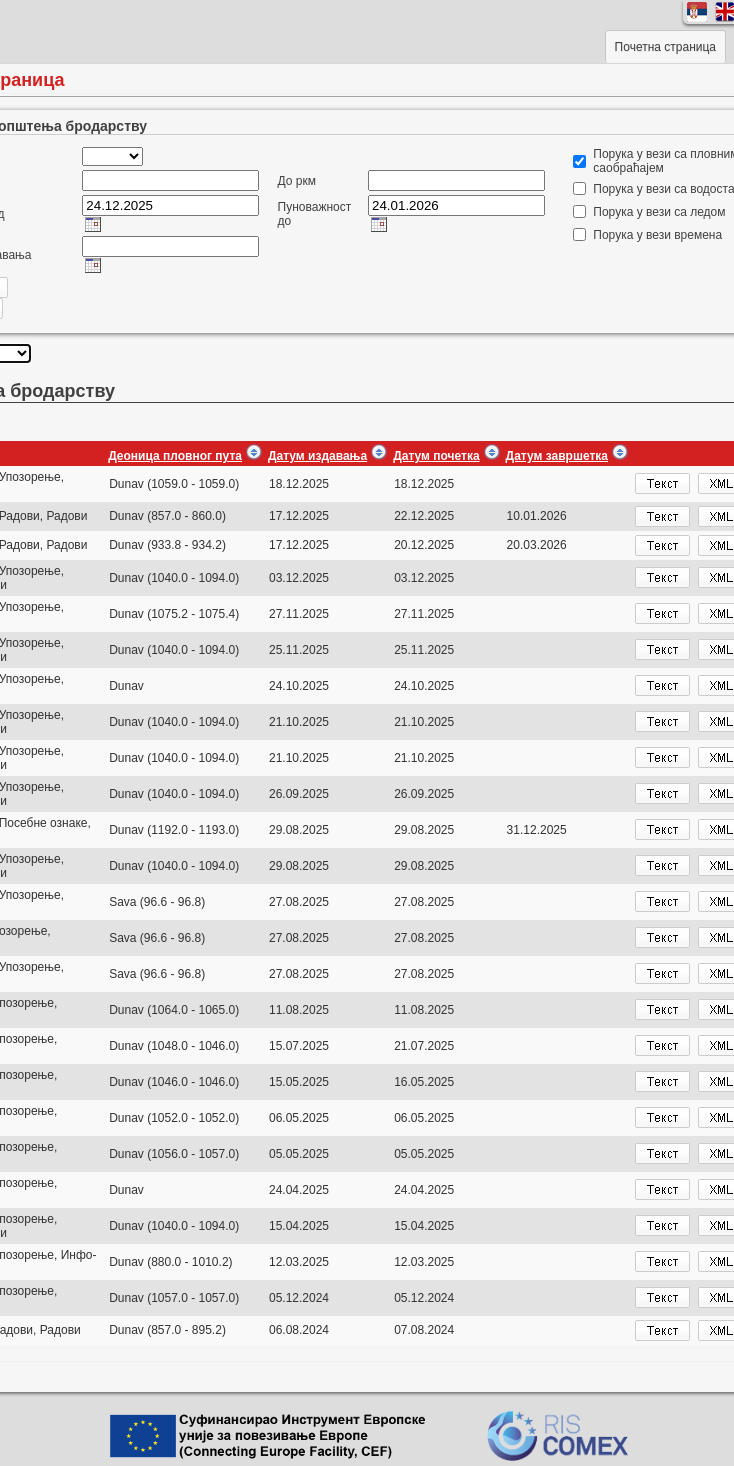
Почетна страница (665, 47)
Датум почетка (436, 456)
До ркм (297, 181)
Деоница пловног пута (175, 456)
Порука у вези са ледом (659, 212)
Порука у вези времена (657, 235)
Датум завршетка (557, 456)
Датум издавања (317, 456)
